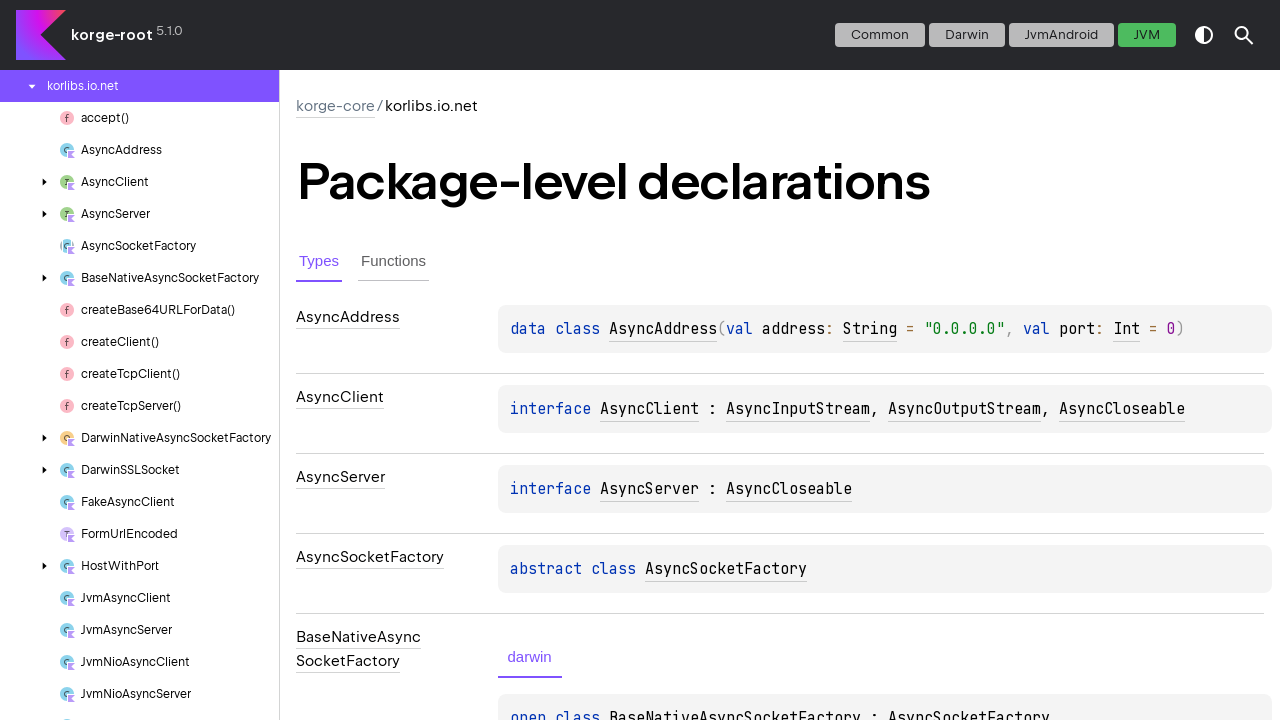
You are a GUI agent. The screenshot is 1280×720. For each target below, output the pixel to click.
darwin (967, 34)
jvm (1147, 34)
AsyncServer (649, 489)
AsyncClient (649, 409)
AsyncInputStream (798, 409)
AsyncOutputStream (964, 409)
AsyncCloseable (1122, 409)
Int (1126, 329)
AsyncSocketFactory (726, 569)
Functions (393, 260)
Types (319, 260)
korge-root (112, 35)
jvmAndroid (1061, 34)
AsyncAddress (663, 329)
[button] (1244, 35)
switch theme (1204, 35)
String (870, 329)
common (880, 34)
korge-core (335, 106)
